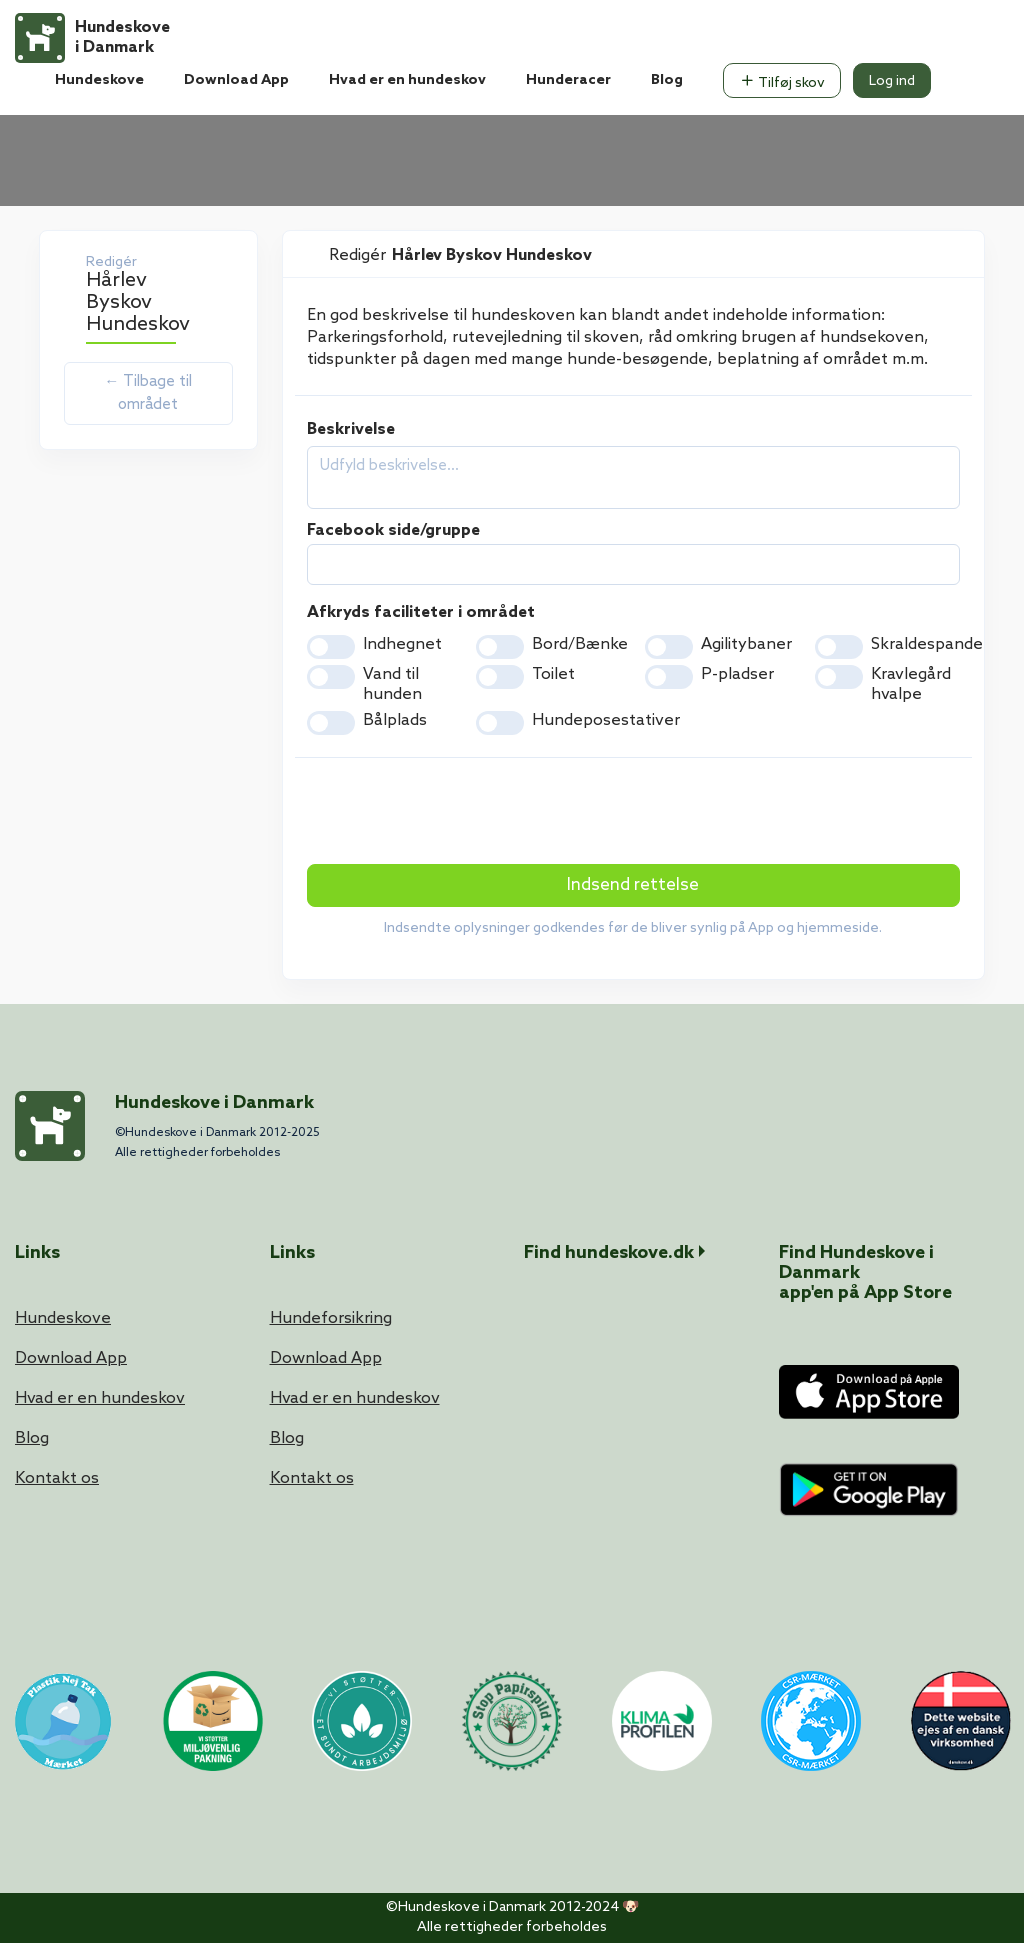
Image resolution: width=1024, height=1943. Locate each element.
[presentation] (459, 813)
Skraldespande (927, 644)
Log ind (892, 81)
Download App (236, 80)
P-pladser (737, 674)
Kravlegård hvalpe (911, 684)
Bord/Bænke (580, 644)
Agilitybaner (746, 644)
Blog (667, 80)
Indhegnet (402, 644)
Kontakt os (57, 1478)
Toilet (553, 674)
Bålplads (395, 720)
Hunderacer (568, 80)
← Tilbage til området (148, 393)
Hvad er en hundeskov (407, 80)
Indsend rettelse (633, 885)
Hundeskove (99, 80)
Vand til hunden (392, 684)
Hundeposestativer (606, 720)
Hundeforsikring (331, 1318)
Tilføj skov (782, 82)
